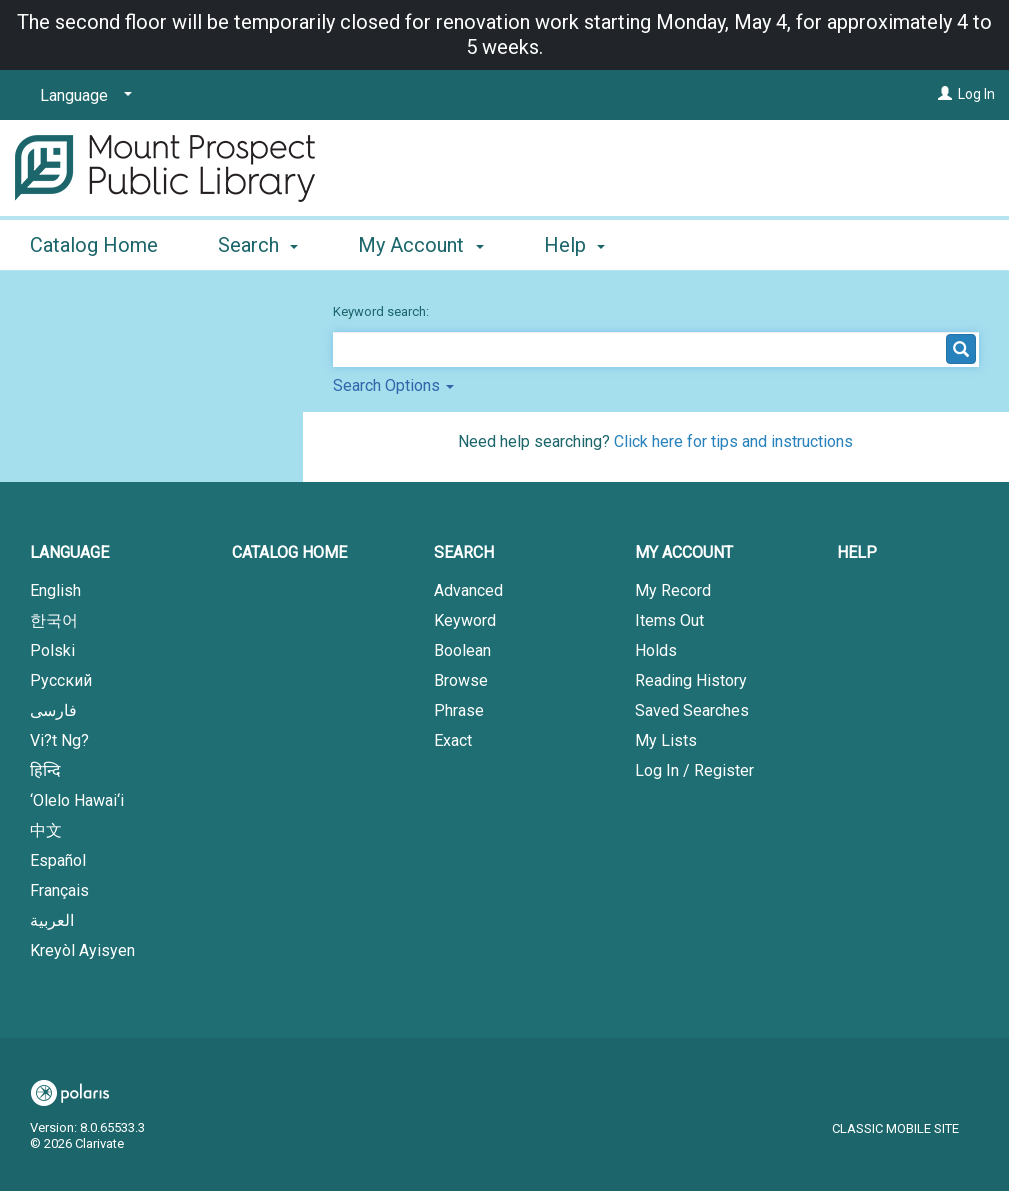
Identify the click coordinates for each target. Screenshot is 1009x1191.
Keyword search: (382, 311)
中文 (46, 830)
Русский (61, 680)
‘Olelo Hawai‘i (77, 800)
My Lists (666, 740)
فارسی (53, 710)
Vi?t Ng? (59, 740)
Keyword (465, 620)
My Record (673, 590)
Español (58, 860)
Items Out (669, 620)
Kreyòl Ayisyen (82, 950)
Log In (976, 94)
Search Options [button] (393, 385)
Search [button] (258, 245)
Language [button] (69, 552)
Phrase (459, 710)
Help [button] (574, 245)
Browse (461, 680)
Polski (52, 650)
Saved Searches (692, 710)
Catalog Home (94, 245)
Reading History (691, 680)
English (55, 590)
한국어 (54, 620)
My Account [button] (420, 245)
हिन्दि (45, 770)
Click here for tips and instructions (733, 441)
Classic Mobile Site (895, 1128)
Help (857, 552)
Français (59, 890)
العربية (52, 920)
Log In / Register (694, 770)
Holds (656, 650)
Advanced (468, 590)
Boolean (462, 650)
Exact (453, 740)
